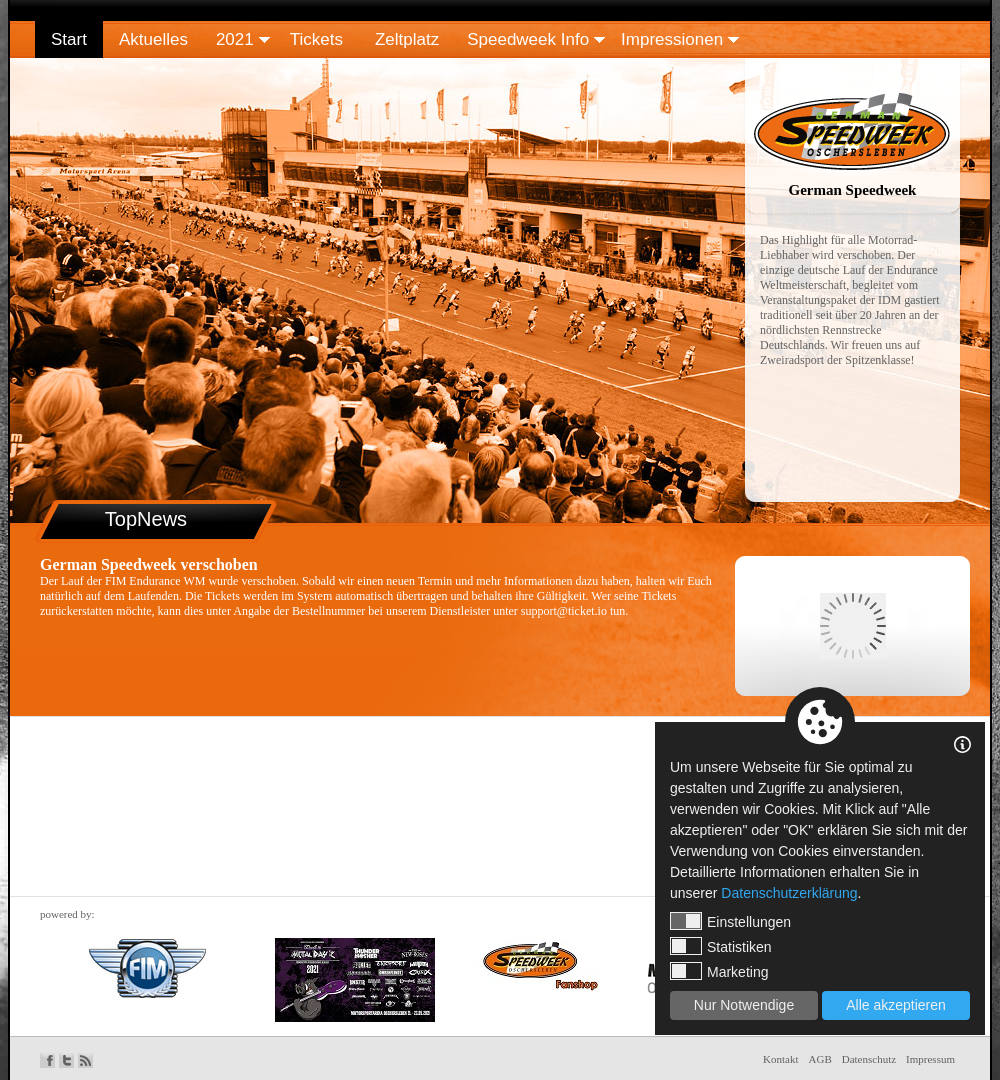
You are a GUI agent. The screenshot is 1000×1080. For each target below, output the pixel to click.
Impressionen (672, 39)
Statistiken (721, 946)
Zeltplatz (407, 39)
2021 (235, 39)
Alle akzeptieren (896, 1005)
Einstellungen (730, 921)
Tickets (316, 39)
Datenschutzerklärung (789, 893)
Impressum (930, 1059)
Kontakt (780, 1059)
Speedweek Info (528, 39)
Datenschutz (869, 1059)
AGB (820, 1059)
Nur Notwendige (744, 1005)
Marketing (719, 971)
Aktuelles (153, 39)
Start (69, 39)
